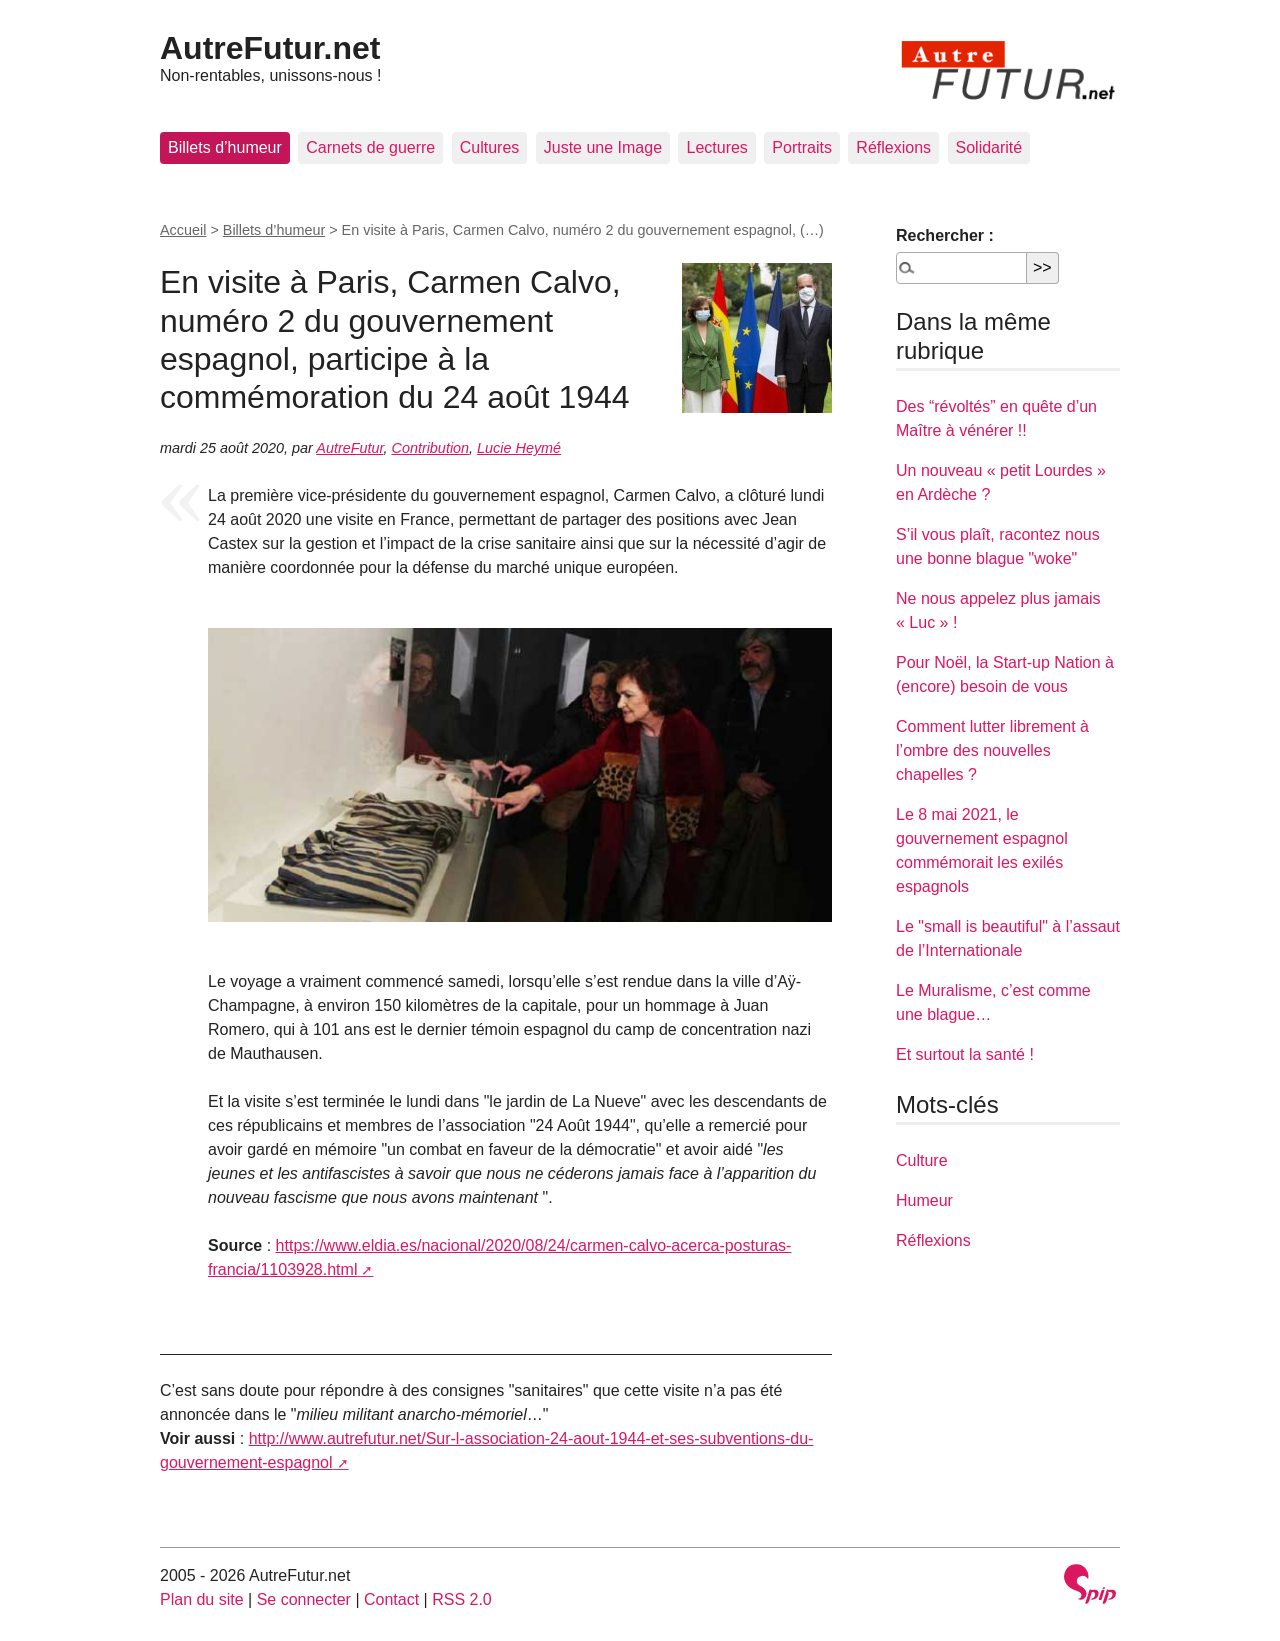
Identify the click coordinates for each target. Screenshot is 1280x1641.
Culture (922, 1160)
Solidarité (989, 147)
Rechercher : (945, 235)
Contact (391, 1599)
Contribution (430, 448)
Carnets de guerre (370, 147)
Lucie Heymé (519, 448)
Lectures (716, 147)
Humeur (924, 1200)
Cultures (490, 147)
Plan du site (202, 1599)
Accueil (183, 230)
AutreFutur (349, 448)
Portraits (802, 147)
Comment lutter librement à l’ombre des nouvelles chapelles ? (992, 750)
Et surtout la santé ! (965, 1054)
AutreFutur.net (270, 48)
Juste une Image (603, 147)
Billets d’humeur (225, 147)
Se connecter (304, 1599)
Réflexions (893, 147)
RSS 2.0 (462, 1599)
